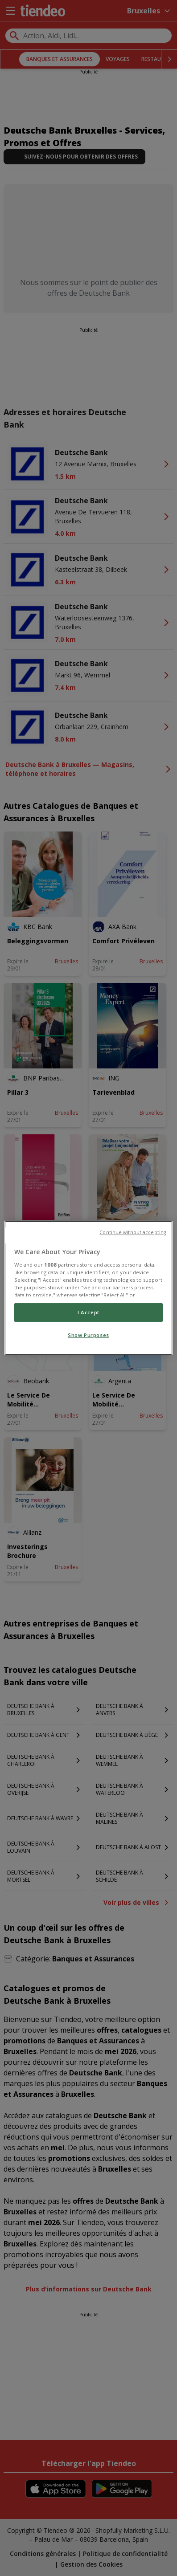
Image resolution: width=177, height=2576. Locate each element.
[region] (88, 1288)
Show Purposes (88, 1335)
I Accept (88, 1312)
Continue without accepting (132, 1232)
